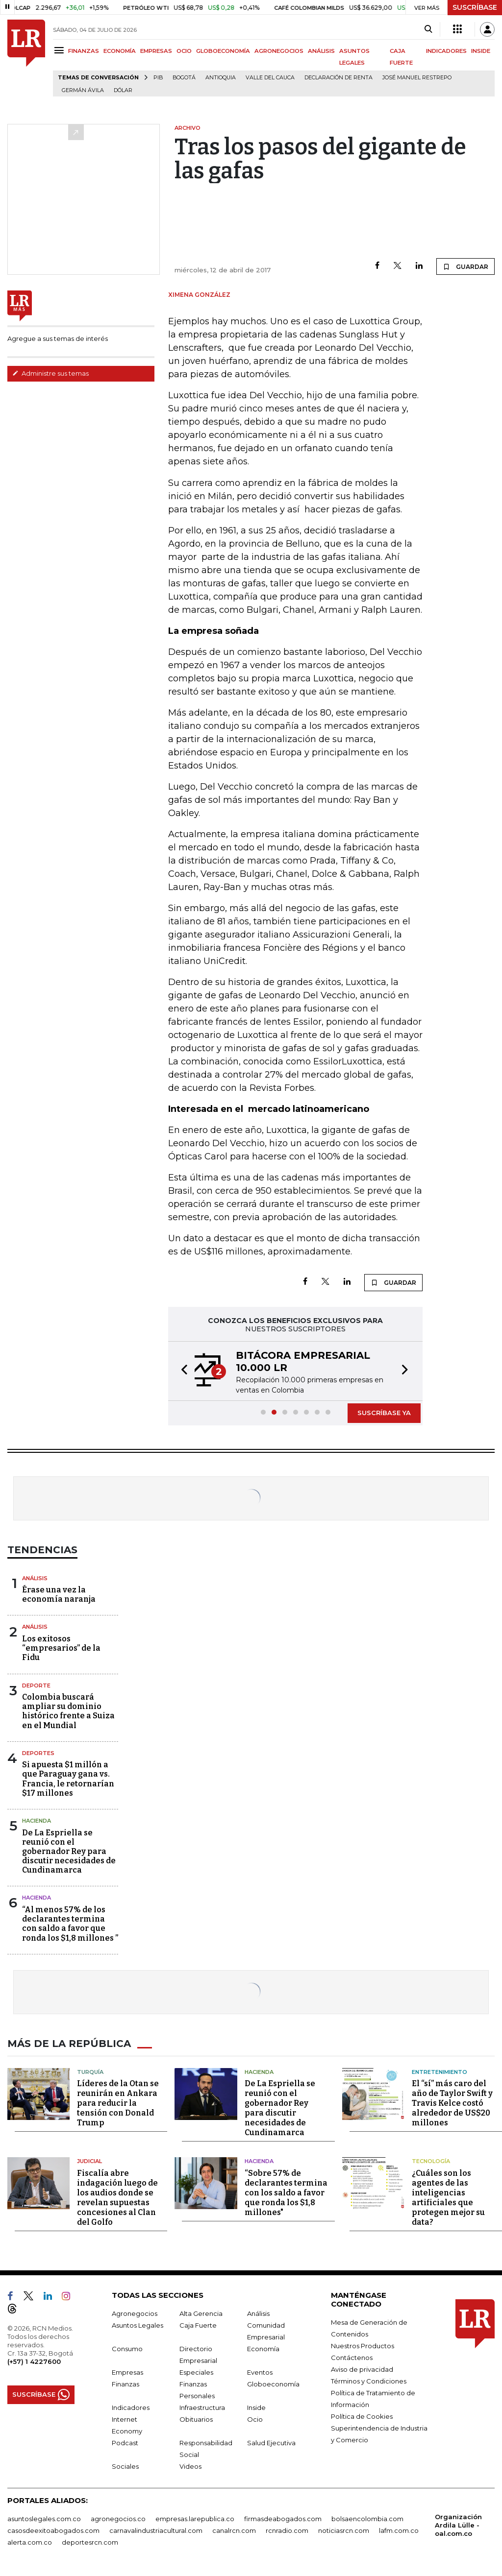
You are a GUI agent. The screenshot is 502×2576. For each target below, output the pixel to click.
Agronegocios (134, 2313)
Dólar (123, 90)
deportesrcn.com (90, 2542)
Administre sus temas (50, 373)
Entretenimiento (439, 2072)
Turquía (90, 2072)
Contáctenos (352, 2357)
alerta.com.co (29, 2542)
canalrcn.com (234, 2530)
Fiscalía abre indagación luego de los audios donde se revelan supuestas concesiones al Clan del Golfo (117, 2197)
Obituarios (196, 2419)
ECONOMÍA (119, 51)
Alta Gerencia (201, 2313)
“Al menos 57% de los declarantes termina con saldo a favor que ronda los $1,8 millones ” (70, 1924)
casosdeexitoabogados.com (53, 2530)
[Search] (428, 29)
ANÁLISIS (321, 51)
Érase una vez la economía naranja (59, 1594)
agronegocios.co (118, 2519)
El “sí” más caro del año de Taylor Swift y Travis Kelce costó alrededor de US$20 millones (452, 2103)
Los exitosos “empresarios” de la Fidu (61, 1648)
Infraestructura (202, 2407)
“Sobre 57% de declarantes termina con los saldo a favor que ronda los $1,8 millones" (286, 2192)
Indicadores (131, 2407)
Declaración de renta (338, 77)
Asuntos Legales (137, 2325)
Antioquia (220, 77)
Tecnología (431, 2161)
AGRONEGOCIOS (278, 51)
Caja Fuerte (198, 2325)
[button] (181, 1371)
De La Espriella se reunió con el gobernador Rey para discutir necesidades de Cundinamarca (69, 1851)
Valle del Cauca (270, 77)
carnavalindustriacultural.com (155, 2530)
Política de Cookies (362, 2416)
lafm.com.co (399, 2530)
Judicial (89, 2161)
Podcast (125, 2443)
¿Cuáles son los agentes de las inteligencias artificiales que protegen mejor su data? (448, 2197)
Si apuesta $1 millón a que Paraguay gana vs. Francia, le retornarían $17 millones (68, 1779)
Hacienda (36, 1820)
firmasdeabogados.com (283, 2519)
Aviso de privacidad (362, 2369)
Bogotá (184, 77)
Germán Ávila (83, 90)
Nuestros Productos (362, 2346)
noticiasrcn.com (343, 2530)
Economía (263, 2349)
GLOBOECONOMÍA (223, 51)
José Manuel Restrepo (417, 77)
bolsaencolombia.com (367, 2519)
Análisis (35, 1578)
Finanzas (125, 2384)
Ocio (255, 2419)
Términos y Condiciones (368, 2381)
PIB (158, 77)
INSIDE (480, 51)
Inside (256, 2407)
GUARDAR (465, 266)
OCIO (184, 51)
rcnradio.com (287, 2530)
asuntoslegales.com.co (44, 2519)
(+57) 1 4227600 (34, 2361)
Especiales (196, 2372)
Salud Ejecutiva (271, 2443)
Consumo (127, 2349)
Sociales (125, 2466)
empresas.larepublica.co (194, 2519)
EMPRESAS (156, 51)
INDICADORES (446, 51)
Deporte (36, 1685)
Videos (190, 2466)
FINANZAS (83, 51)
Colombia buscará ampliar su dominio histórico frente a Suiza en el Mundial (68, 1711)
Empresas (127, 2372)
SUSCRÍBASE (474, 7)
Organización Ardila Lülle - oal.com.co (458, 2525)
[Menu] (60, 50)
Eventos (260, 2372)
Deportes (38, 1753)
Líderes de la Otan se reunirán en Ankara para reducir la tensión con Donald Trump (118, 2103)
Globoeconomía (273, 2384)
